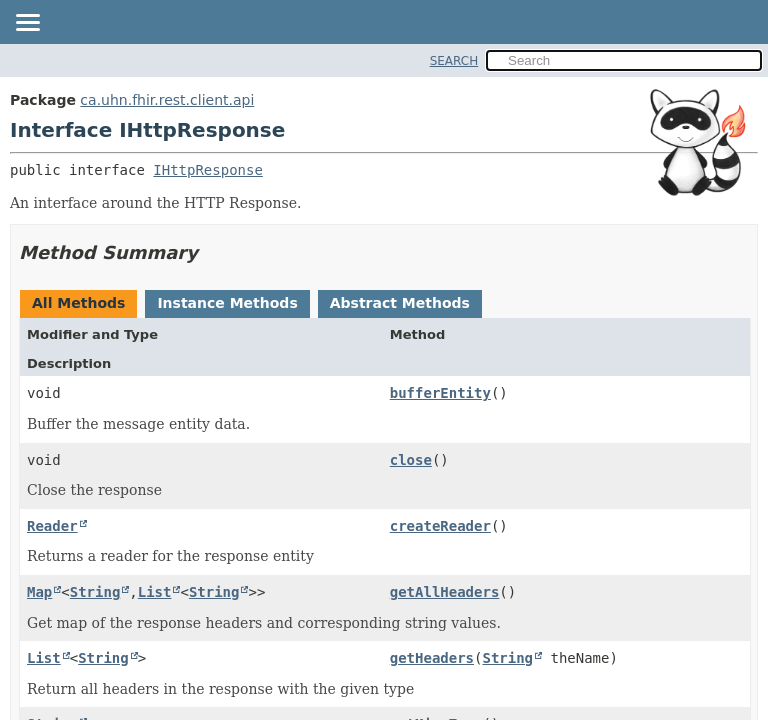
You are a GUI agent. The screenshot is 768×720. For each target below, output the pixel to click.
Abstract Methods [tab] (400, 303)
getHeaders (432, 658)
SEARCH (454, 61)
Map (39, 592)
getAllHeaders (445, 592)
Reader (52, 526)
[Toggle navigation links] (27, 24)
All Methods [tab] (78, 303)
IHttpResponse (208, 170)
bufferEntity (440, 393)
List (155, 592)
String (95, 592)
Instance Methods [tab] (227, 303)
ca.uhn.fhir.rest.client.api (167, 100)
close (411, 460)
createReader (440, 526)
